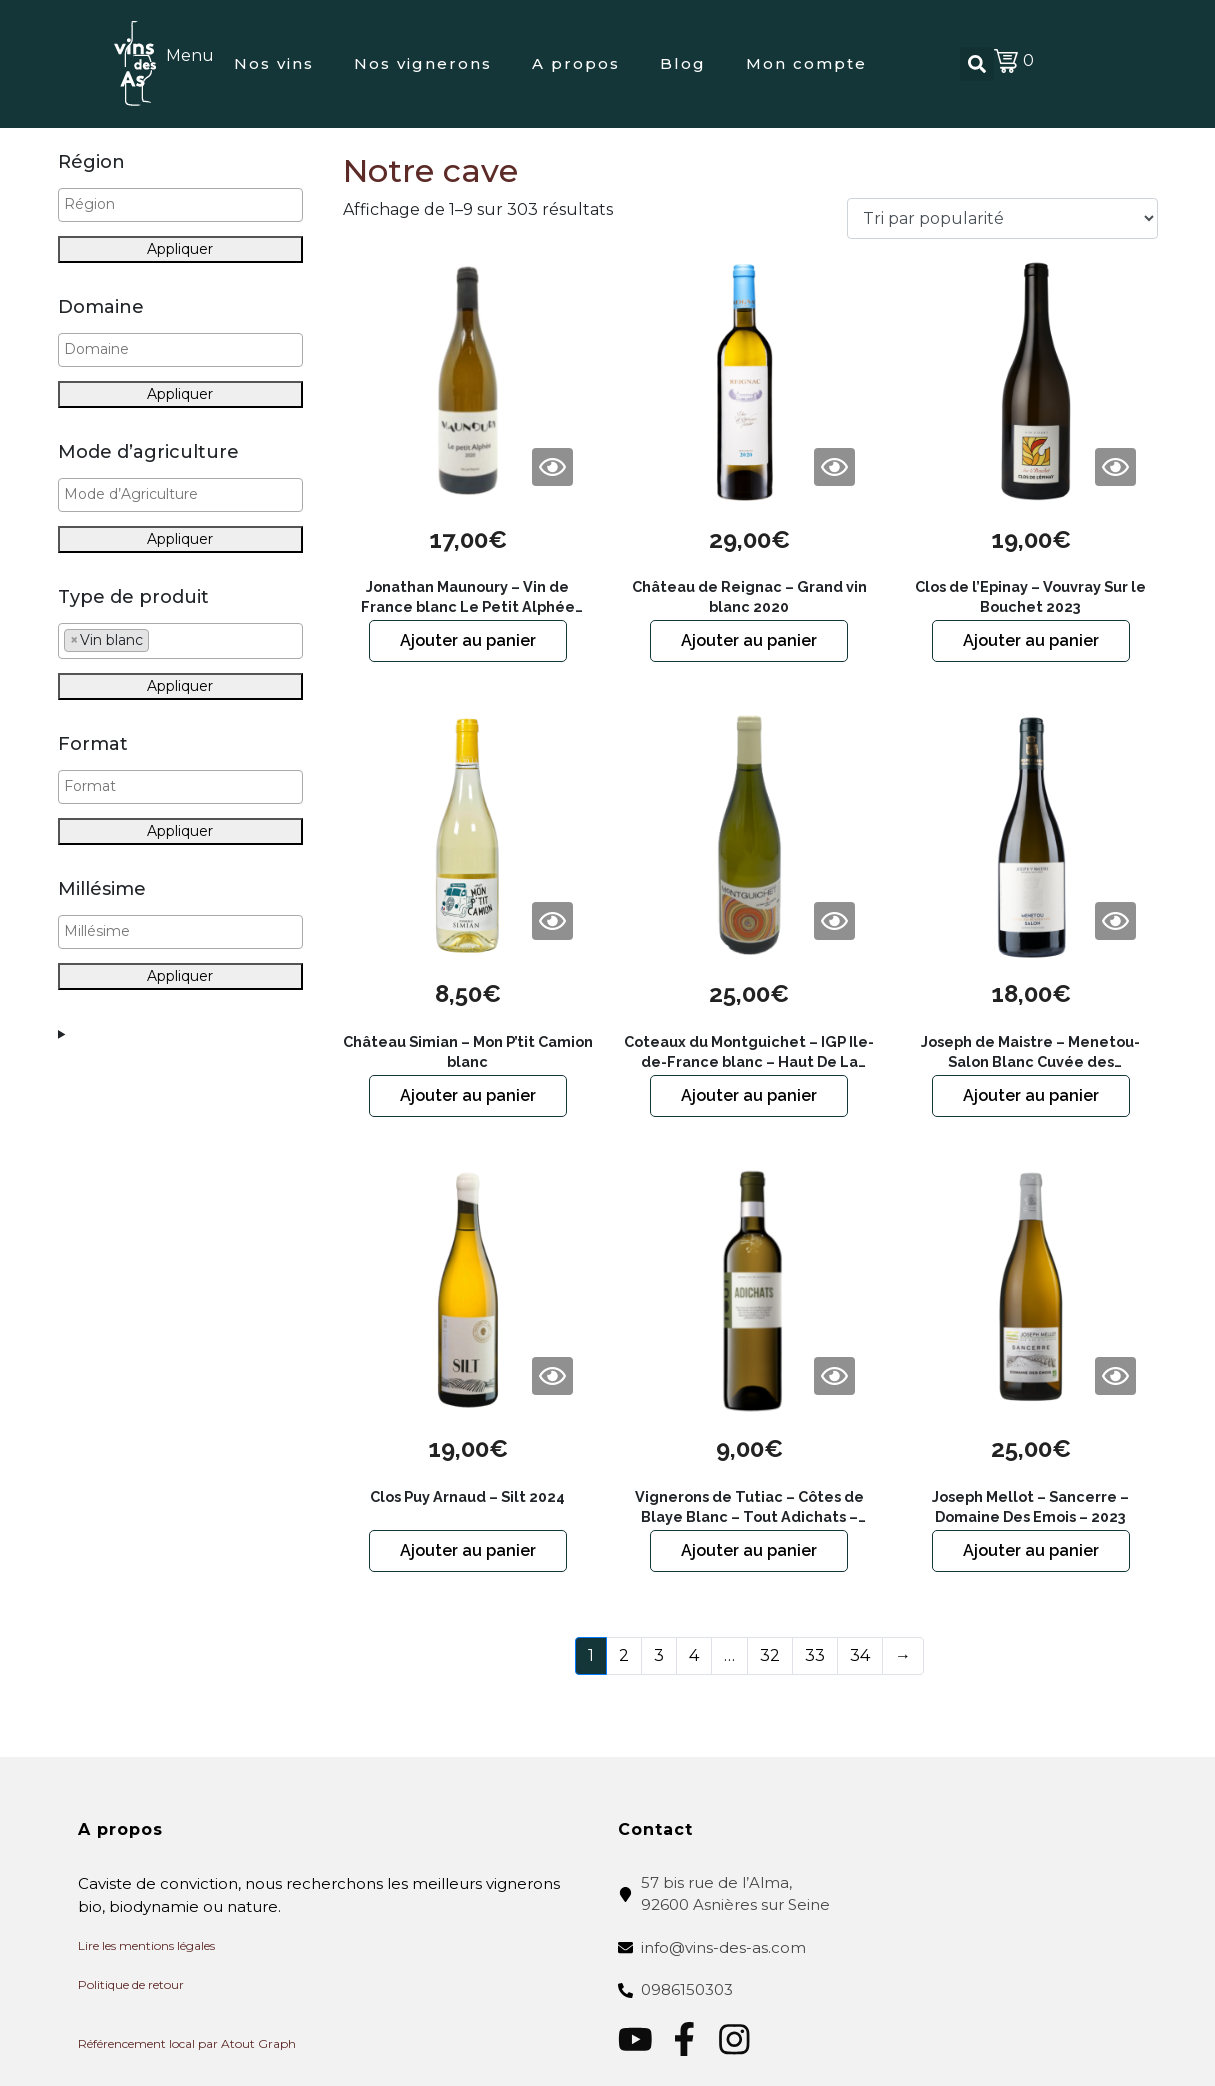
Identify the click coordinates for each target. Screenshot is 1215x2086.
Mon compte (806, 63)
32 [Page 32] (770, 1655)
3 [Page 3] (659, 1655)
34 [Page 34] (860, 1655)
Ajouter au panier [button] (468, 640)
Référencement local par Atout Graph (187, 2043)
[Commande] (1002, 218)
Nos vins (274, 63)
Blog (683, 63)
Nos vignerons (423, 63)
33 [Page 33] (815, 1655)
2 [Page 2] (624, 1655)
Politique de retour (131, 1984)
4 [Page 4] (694, 1655)
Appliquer (180, 249)
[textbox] (185, 204)
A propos (576, 63)
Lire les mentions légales (146, 1945)
